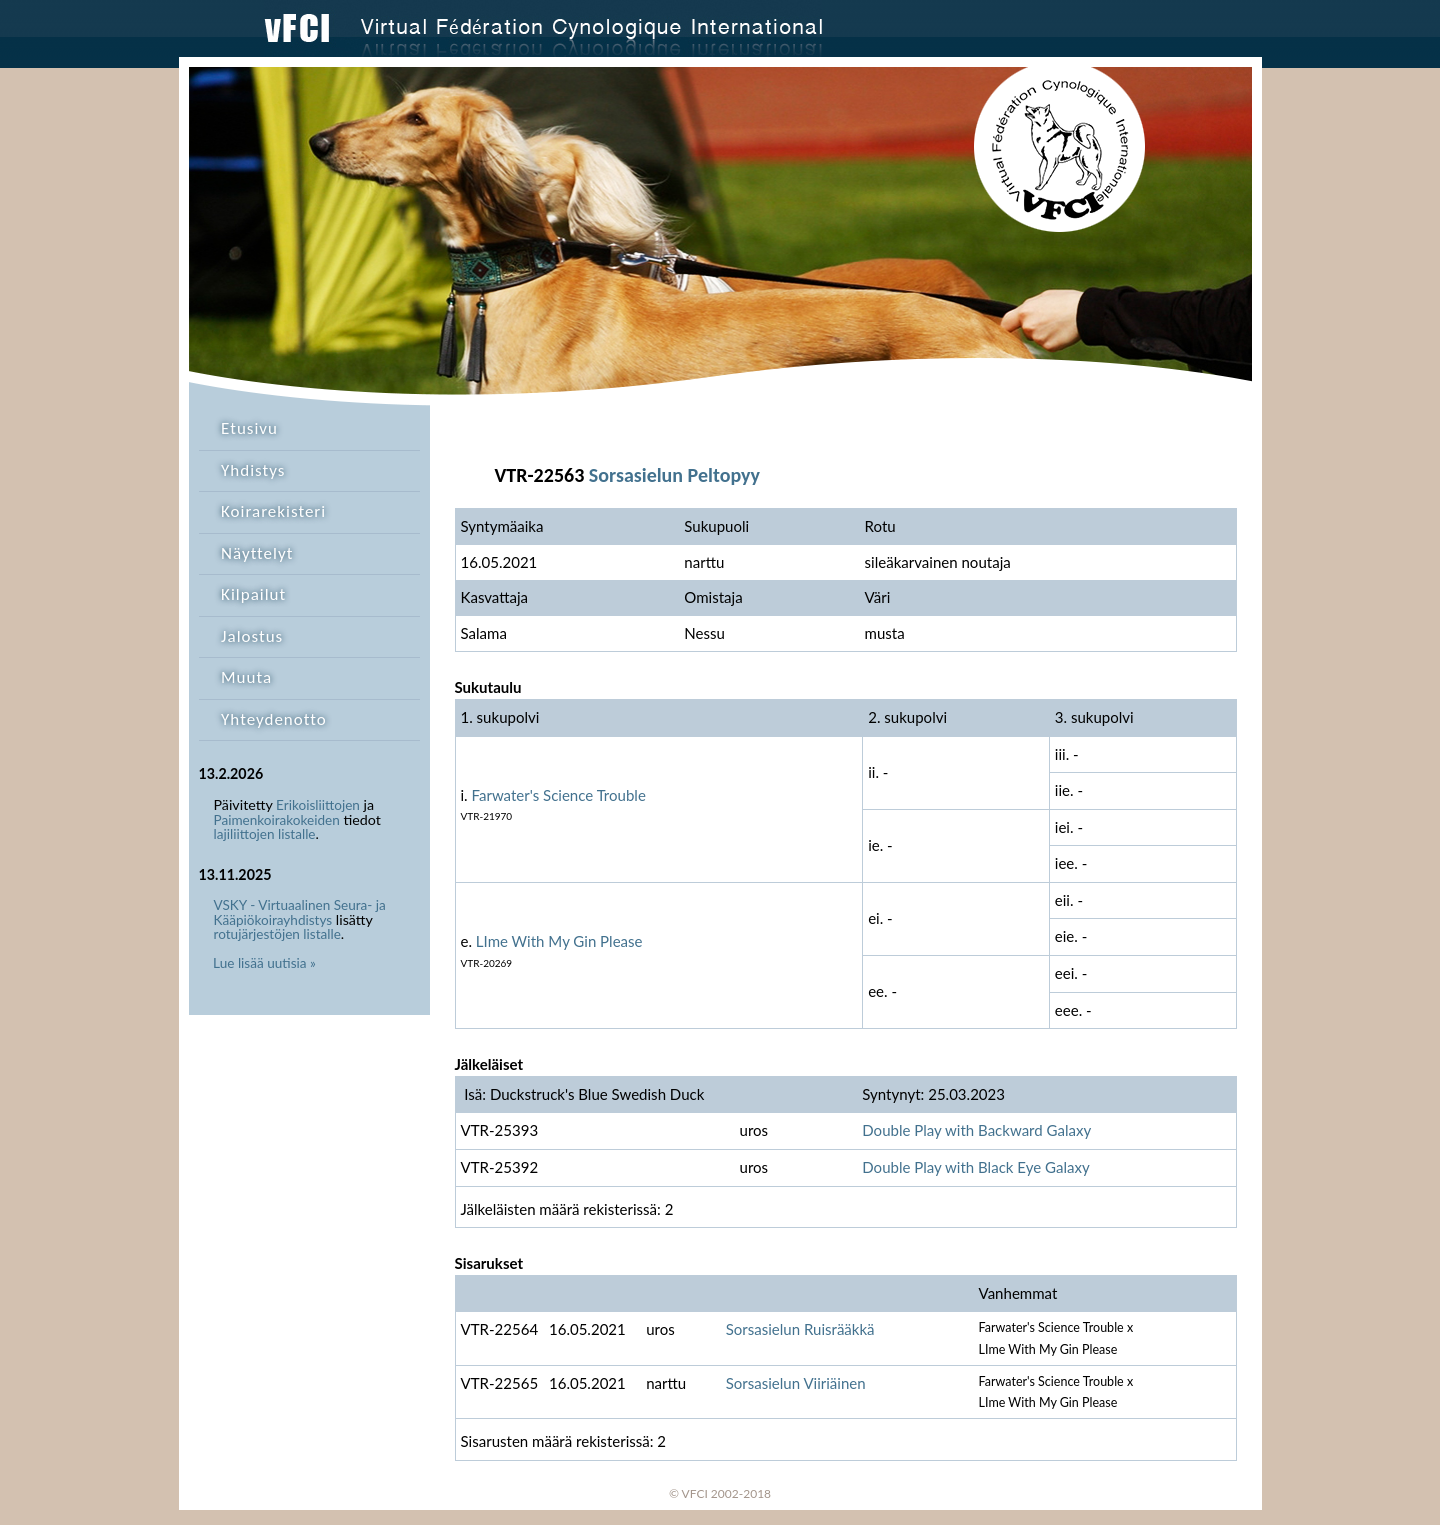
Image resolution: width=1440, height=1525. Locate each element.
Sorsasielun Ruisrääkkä (800, 1329)
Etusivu (249, 428)
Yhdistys (253, 470)
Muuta (246, 677)
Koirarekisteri (273, 511)
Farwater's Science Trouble (559, 795)
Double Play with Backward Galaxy (976, 1130)
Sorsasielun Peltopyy (674, 475)
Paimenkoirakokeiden (277, 820)
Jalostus (252, 636)
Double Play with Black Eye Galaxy (975, 1167)
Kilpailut (253, 594)
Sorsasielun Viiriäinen (796, 1383)
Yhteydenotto (274, 719)
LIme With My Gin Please (559, 941)
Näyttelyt (257, 553)
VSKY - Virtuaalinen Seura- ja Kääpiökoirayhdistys (300, 912)
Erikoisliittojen (318, 805)
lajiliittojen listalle (265, 834)
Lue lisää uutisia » (264, 963)
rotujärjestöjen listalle (277, 934)
